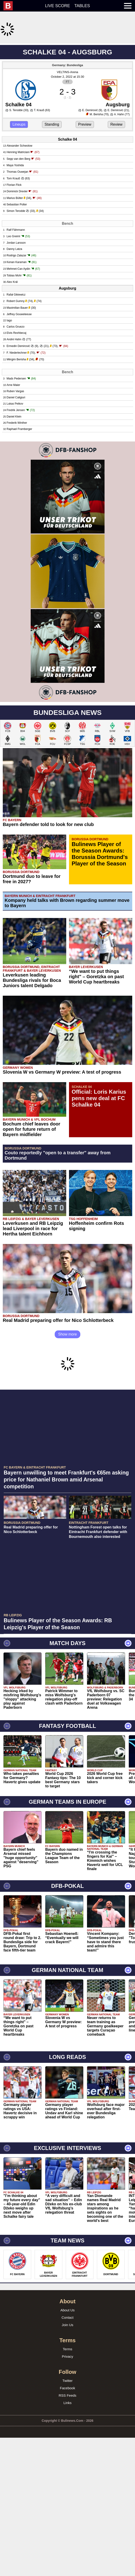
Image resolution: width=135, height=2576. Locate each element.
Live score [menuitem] (57, 5)
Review (116, 185)
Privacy (67, 2479)
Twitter (67, 2503)
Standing (52, 185)
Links (67, 2525)
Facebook (67, 2510)
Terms (67, 2471)
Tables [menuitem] (82, 5)
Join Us (67, 2447)
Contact (68, 2440)
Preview (84, 185)
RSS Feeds (67, 2518)
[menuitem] (10, 5)
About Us (67, 2432)
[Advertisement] (68, 76)
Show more (67, 1395)
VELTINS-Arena (67, 133)
